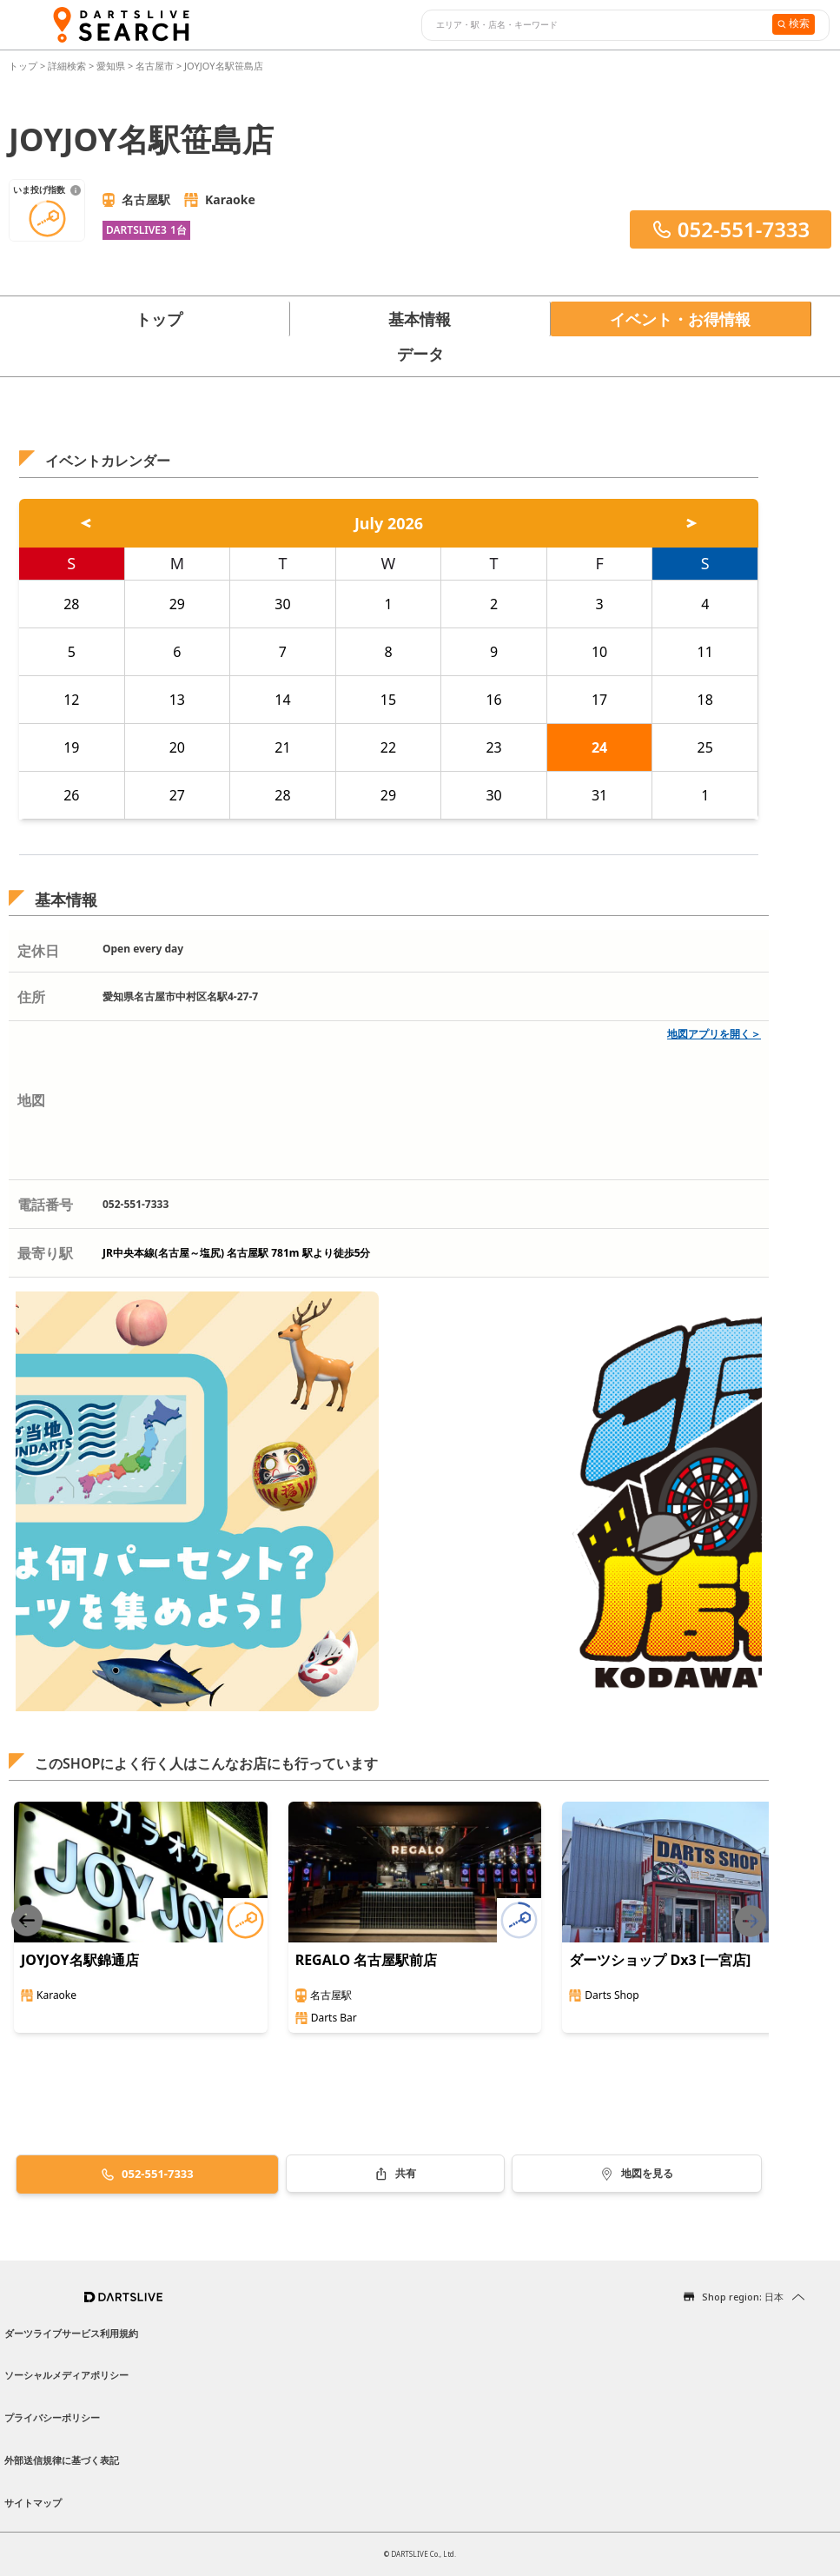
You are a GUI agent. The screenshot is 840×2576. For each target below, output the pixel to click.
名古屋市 (155, 65)
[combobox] (594, 25)
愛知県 (110, 65)
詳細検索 (68, 65)
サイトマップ (33, 2502)
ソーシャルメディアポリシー (66, 2374)
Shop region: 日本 (743, 2296)
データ (420, 353)
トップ (24, 65)
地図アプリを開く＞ (714, 1033)
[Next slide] (750, 1921)
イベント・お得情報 (680, 319)
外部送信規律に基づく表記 (61, 2459)
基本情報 (419, 319)
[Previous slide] (27, 1921)
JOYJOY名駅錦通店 (80, 1959)
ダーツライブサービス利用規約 (71, 2333)
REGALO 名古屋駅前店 (366, 1959)
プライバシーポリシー (52, 2417)
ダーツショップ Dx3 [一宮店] (660, 1959)
